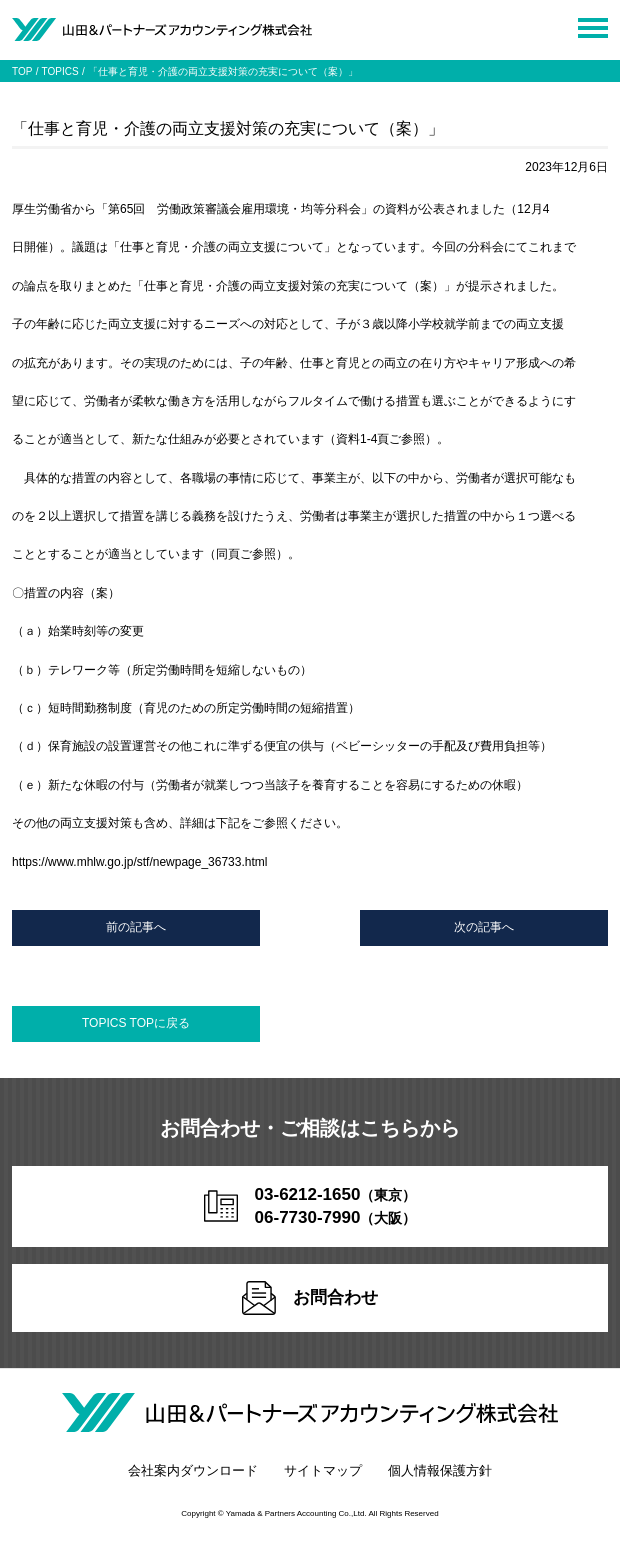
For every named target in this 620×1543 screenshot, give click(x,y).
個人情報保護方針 (440, 1470)
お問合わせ (310, 1298)
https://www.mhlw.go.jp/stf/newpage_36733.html (139, 862)
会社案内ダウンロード (193, 1470)
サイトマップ (323, 1470)
